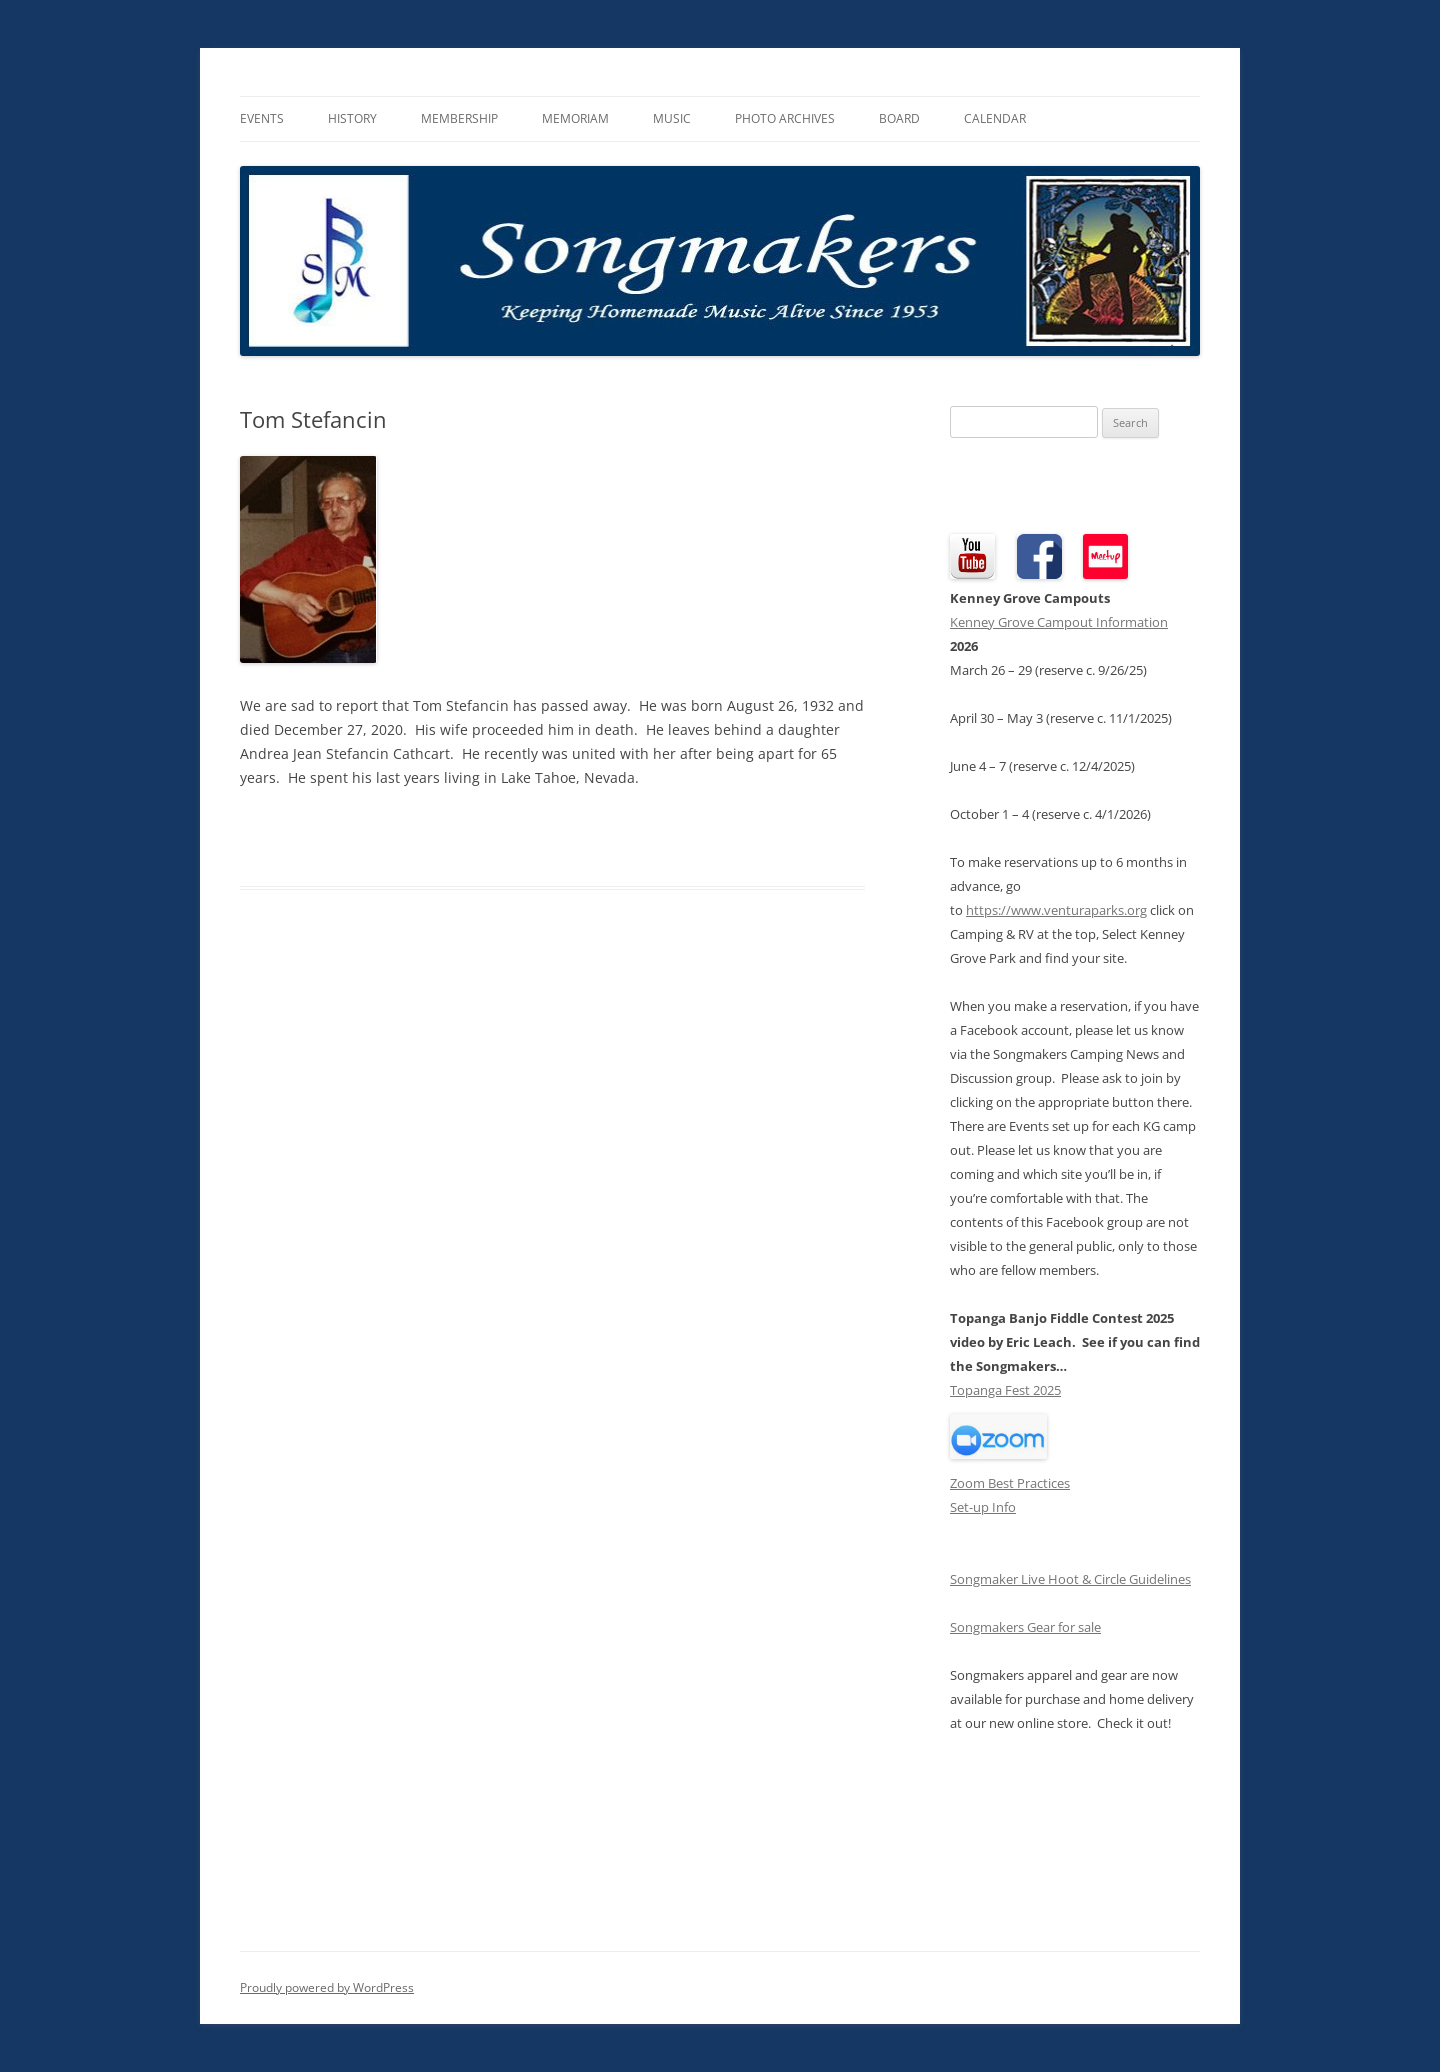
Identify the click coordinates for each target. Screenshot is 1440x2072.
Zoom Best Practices (1010, 1483)
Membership (459, 118)
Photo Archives (785, 118)
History (352, 118)
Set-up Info (983, 1507)
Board (899, 118)
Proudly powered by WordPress (327, 1987)
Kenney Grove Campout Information (1059, 622)
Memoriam (575, 118)
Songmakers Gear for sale (1025, 1627)
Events (262, 118)
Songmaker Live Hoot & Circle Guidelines (1070, 1579)
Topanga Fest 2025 (1005, 1390)
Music (672, 118)
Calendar (995, 118)
